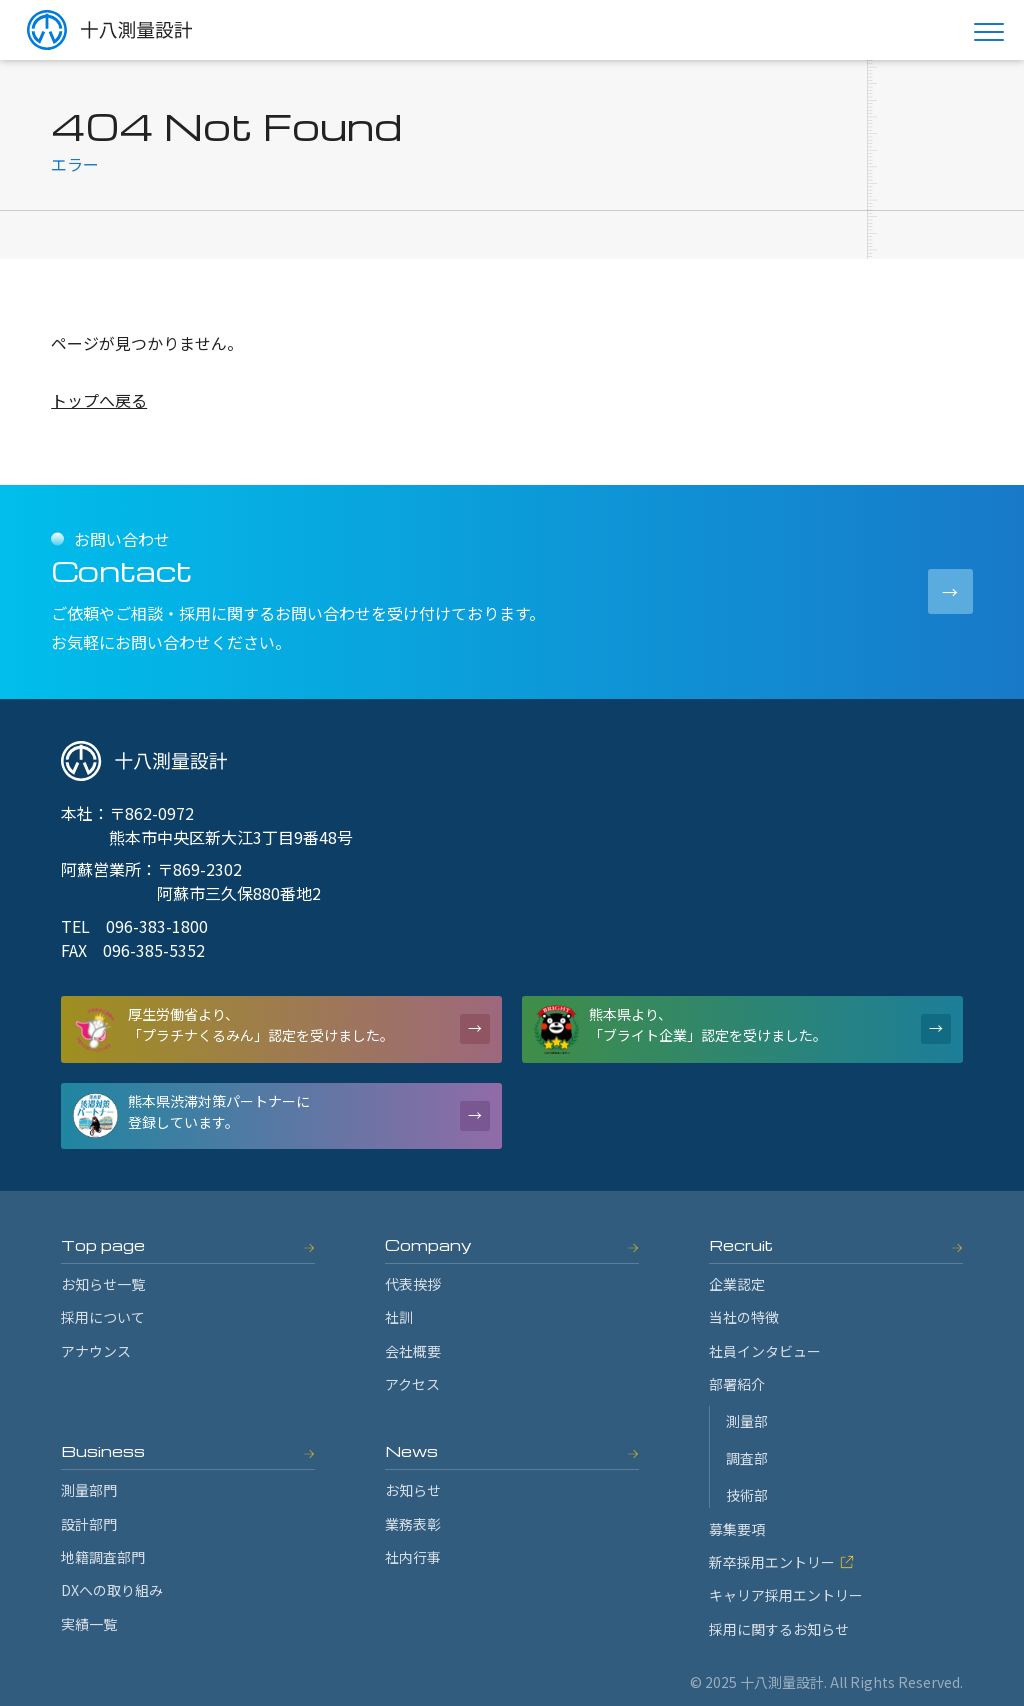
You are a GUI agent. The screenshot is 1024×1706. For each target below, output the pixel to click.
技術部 (747, 1495)
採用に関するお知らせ (779, 1629)
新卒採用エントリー (781, 1562)
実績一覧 (89, 1624)
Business (103, 1451)
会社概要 (413, 1351)
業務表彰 (413, 1524)
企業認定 (737, 1284)
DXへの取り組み (112, 1590)
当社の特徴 (744, 1317)
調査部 (747, 1458)
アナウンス (96, 1351)
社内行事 (413, 1557)
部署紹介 (737, 1384)
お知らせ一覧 (103, 1284)
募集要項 (737, 1529)
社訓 (399, 1317)
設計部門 (89, 1524)
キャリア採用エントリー (786, 1595)
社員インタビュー (765, 1351)
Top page (103, 1245)
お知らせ (413, 1490)
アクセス (412, 1384)
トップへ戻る (99, 400)
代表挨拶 (413, 1284)
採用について (103, 1317)
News (411, 1451)
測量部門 (89, 1490)
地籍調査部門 (103, 1557)
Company (428, 1245)
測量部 (747, 1421)
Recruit (741, 1245)
